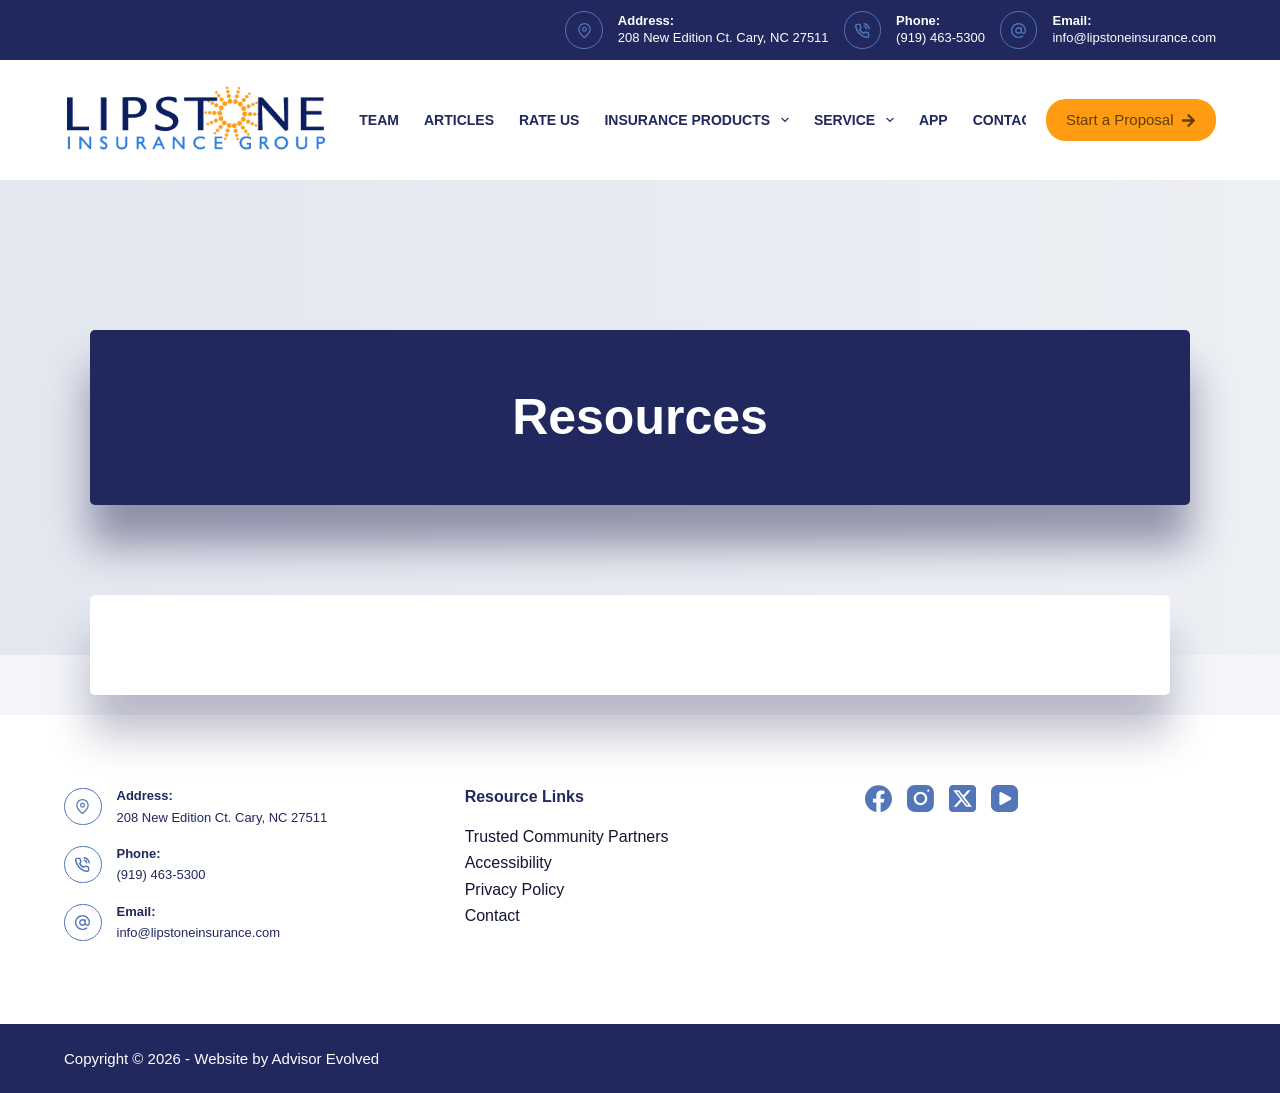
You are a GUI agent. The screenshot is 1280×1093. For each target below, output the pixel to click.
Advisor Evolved (326, 1058)
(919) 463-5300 (940, 37)
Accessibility (508, 862)
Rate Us (549, 120)
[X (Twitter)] (962, 798)
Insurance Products (700, 120)
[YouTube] (1004, 798)
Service (858, 120)
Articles (459, 120)
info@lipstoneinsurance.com (1134, 37)
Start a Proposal (1131, 119)
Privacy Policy (515, 889)
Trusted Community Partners (567, 836)
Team (379, 120)
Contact (1006, 120)
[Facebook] (878, 798)
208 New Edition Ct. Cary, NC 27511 (723, 37)
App (933, 120)
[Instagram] (920, 798)
